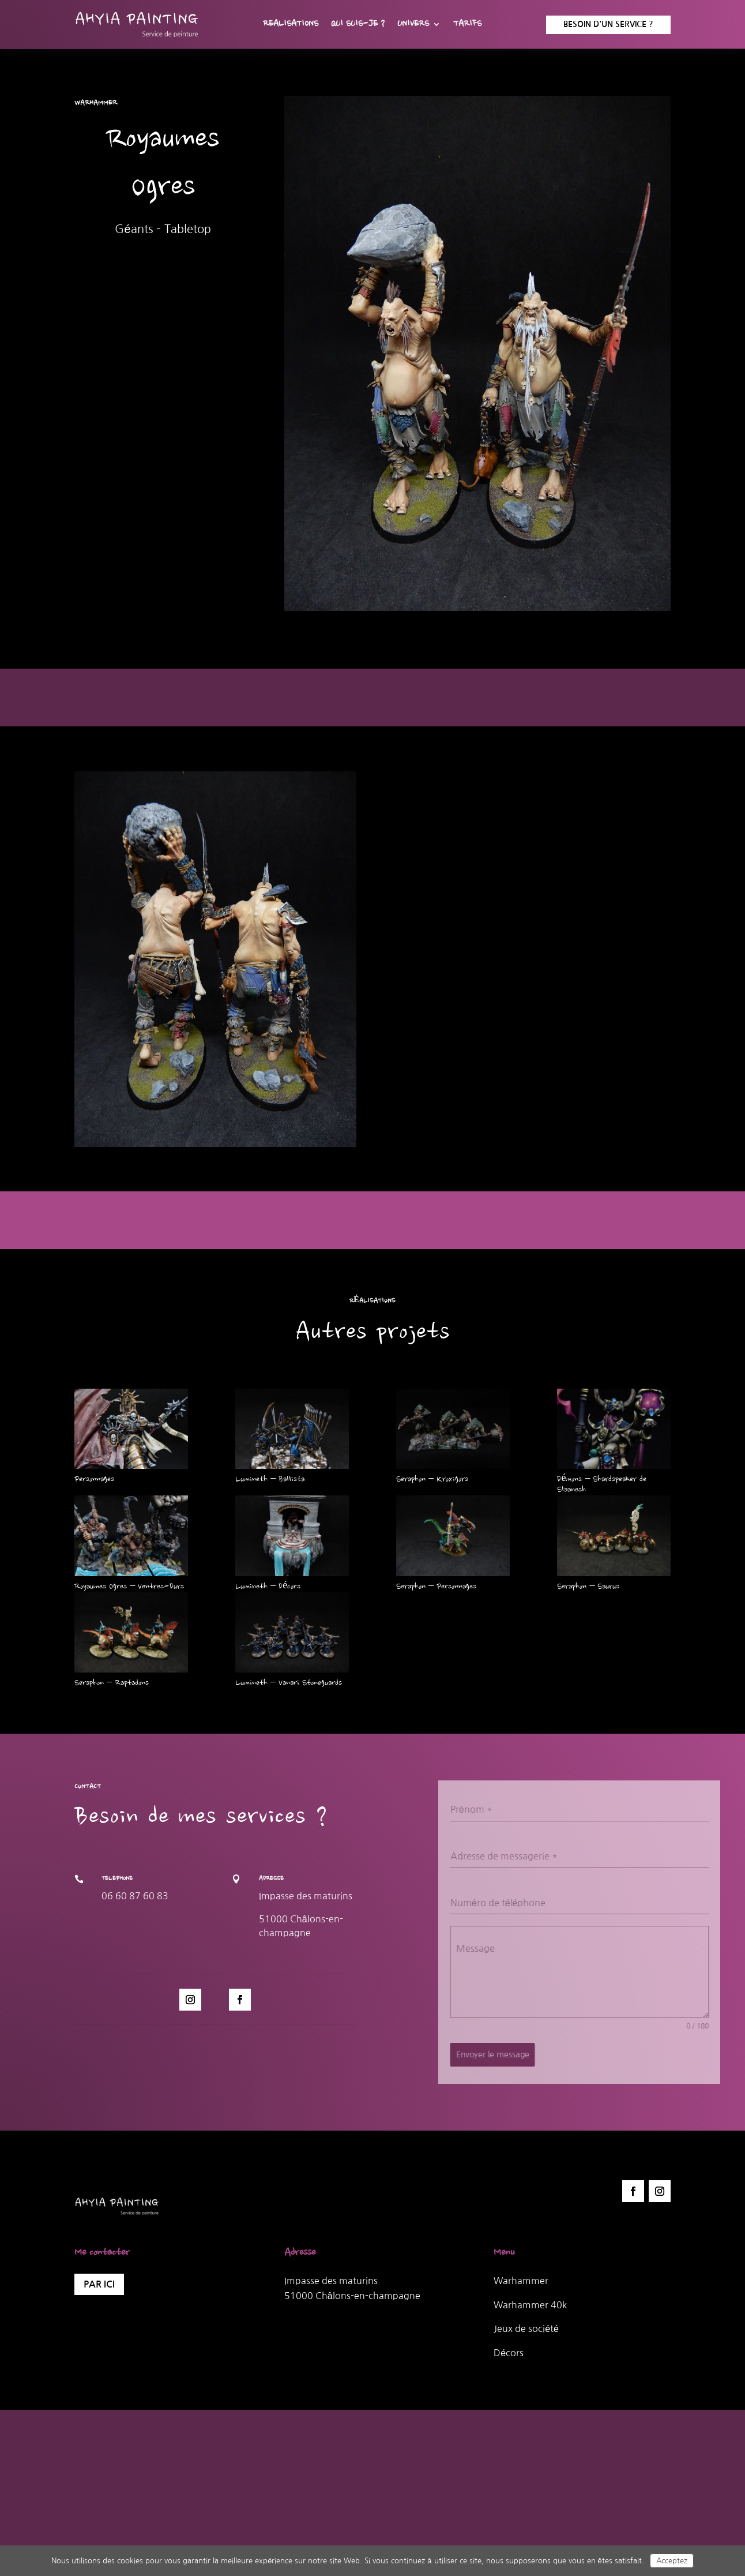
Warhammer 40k (530, 2304)
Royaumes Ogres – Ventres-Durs (129, 1587)
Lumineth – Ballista (269, 1480)
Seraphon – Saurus (588, 1587)
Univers (413, 24)
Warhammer (521, 2280)
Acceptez (671, 2560)
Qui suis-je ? (358, 24)
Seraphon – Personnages (436, 1587)
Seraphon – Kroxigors (432, 1480)
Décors (509, 2352)
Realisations (290, 24)
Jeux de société (526, 2328)
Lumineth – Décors (267, 1587)
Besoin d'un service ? (608, 24)
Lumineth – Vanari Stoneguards (288, 1683)
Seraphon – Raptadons (111, 1683)
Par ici (99, 2284)
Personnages (94, 1480)
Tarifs (467, 24)
